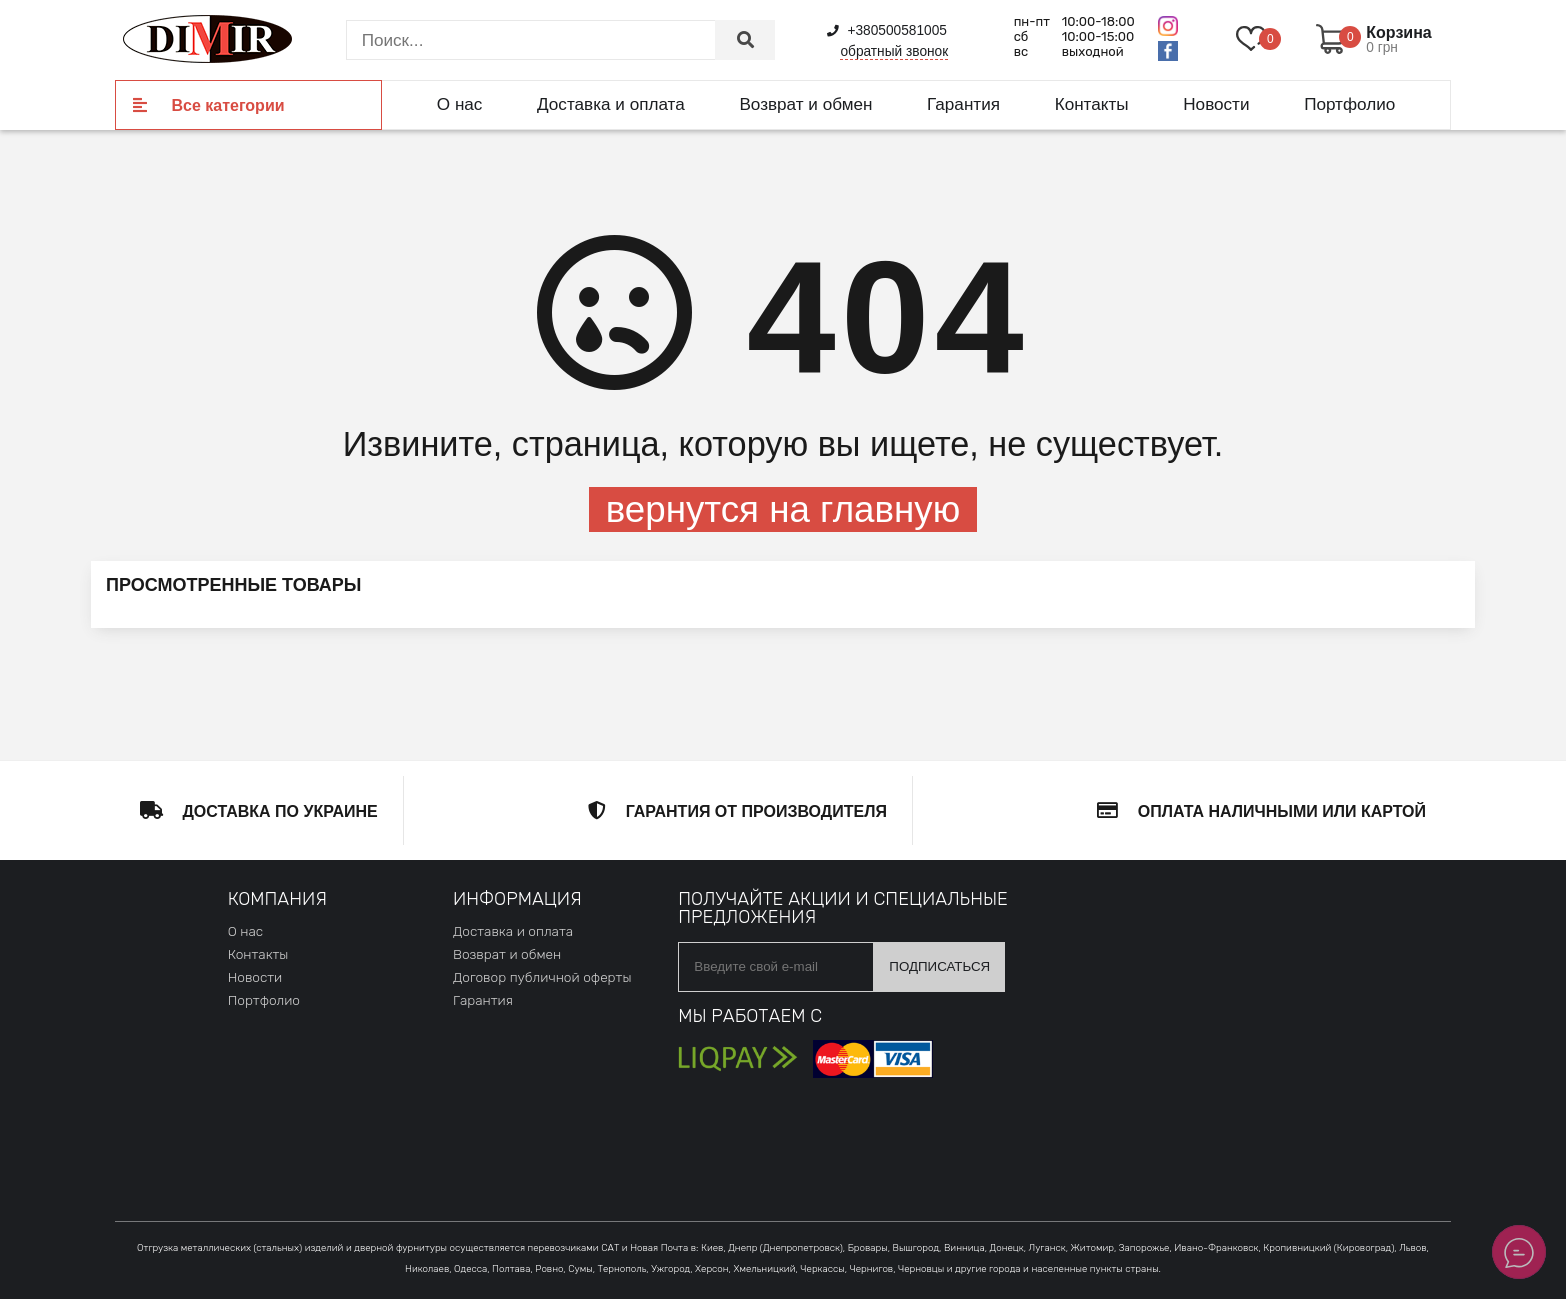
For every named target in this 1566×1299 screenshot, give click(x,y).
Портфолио (1349, 104)
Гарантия (963, 104)
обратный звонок (894, 51)
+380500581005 (887, 30)
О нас (460, 104)
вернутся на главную (783, 509)
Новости (1216, 104)
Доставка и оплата (611, 104)
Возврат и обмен (805, 104)
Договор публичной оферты (542, 977)
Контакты (1092, 104)
